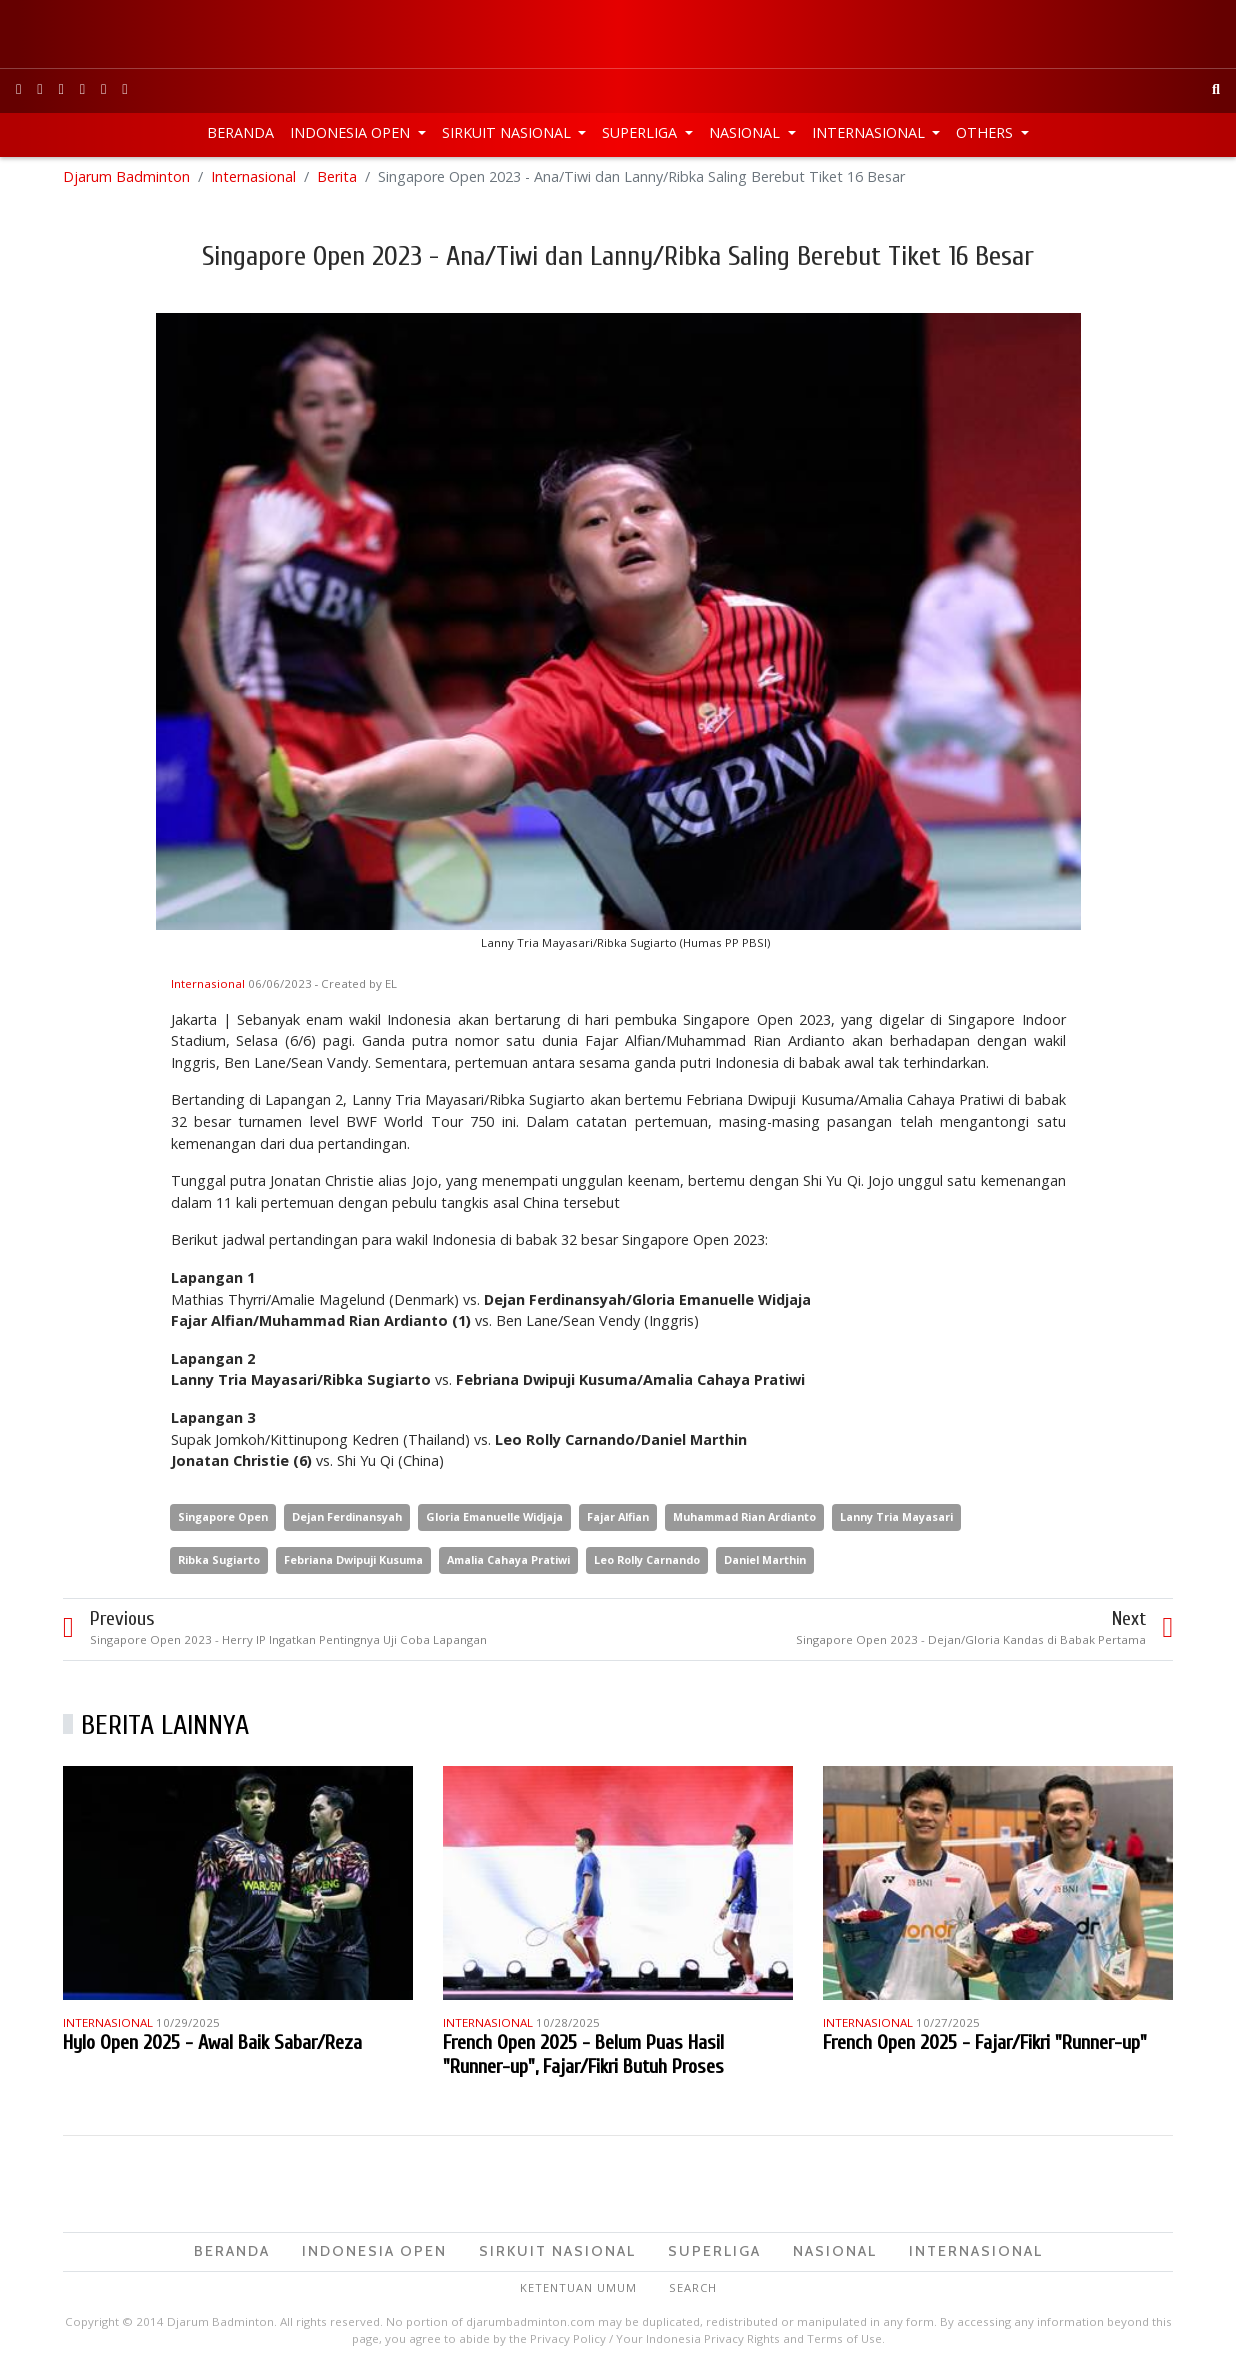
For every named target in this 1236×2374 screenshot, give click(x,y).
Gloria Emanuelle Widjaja (494, 1519)
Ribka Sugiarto (219, 1562)
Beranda (240, 132)
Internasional (870, 132)
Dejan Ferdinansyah (347, 1519)
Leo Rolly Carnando (647, 1562)
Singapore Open (223, 1519)
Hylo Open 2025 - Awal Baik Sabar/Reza (212, 2045)
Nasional (746, 132)
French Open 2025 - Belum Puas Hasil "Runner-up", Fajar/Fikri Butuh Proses (583, 2057)
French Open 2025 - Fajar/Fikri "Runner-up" (985, 2045)
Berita (337, 179)
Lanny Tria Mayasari (896, 1519)
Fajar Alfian (618, 1519)
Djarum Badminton (126, 179)
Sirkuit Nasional (508, 132)
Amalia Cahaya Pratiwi (508, 1562)
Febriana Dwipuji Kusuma (353, 1562)
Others (986, 132)
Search (693, 2290)
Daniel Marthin (765, 1562)
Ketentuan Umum (578, 2290)
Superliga (641, 132)
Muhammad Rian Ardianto (744, 1519)
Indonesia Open (352, 132)
